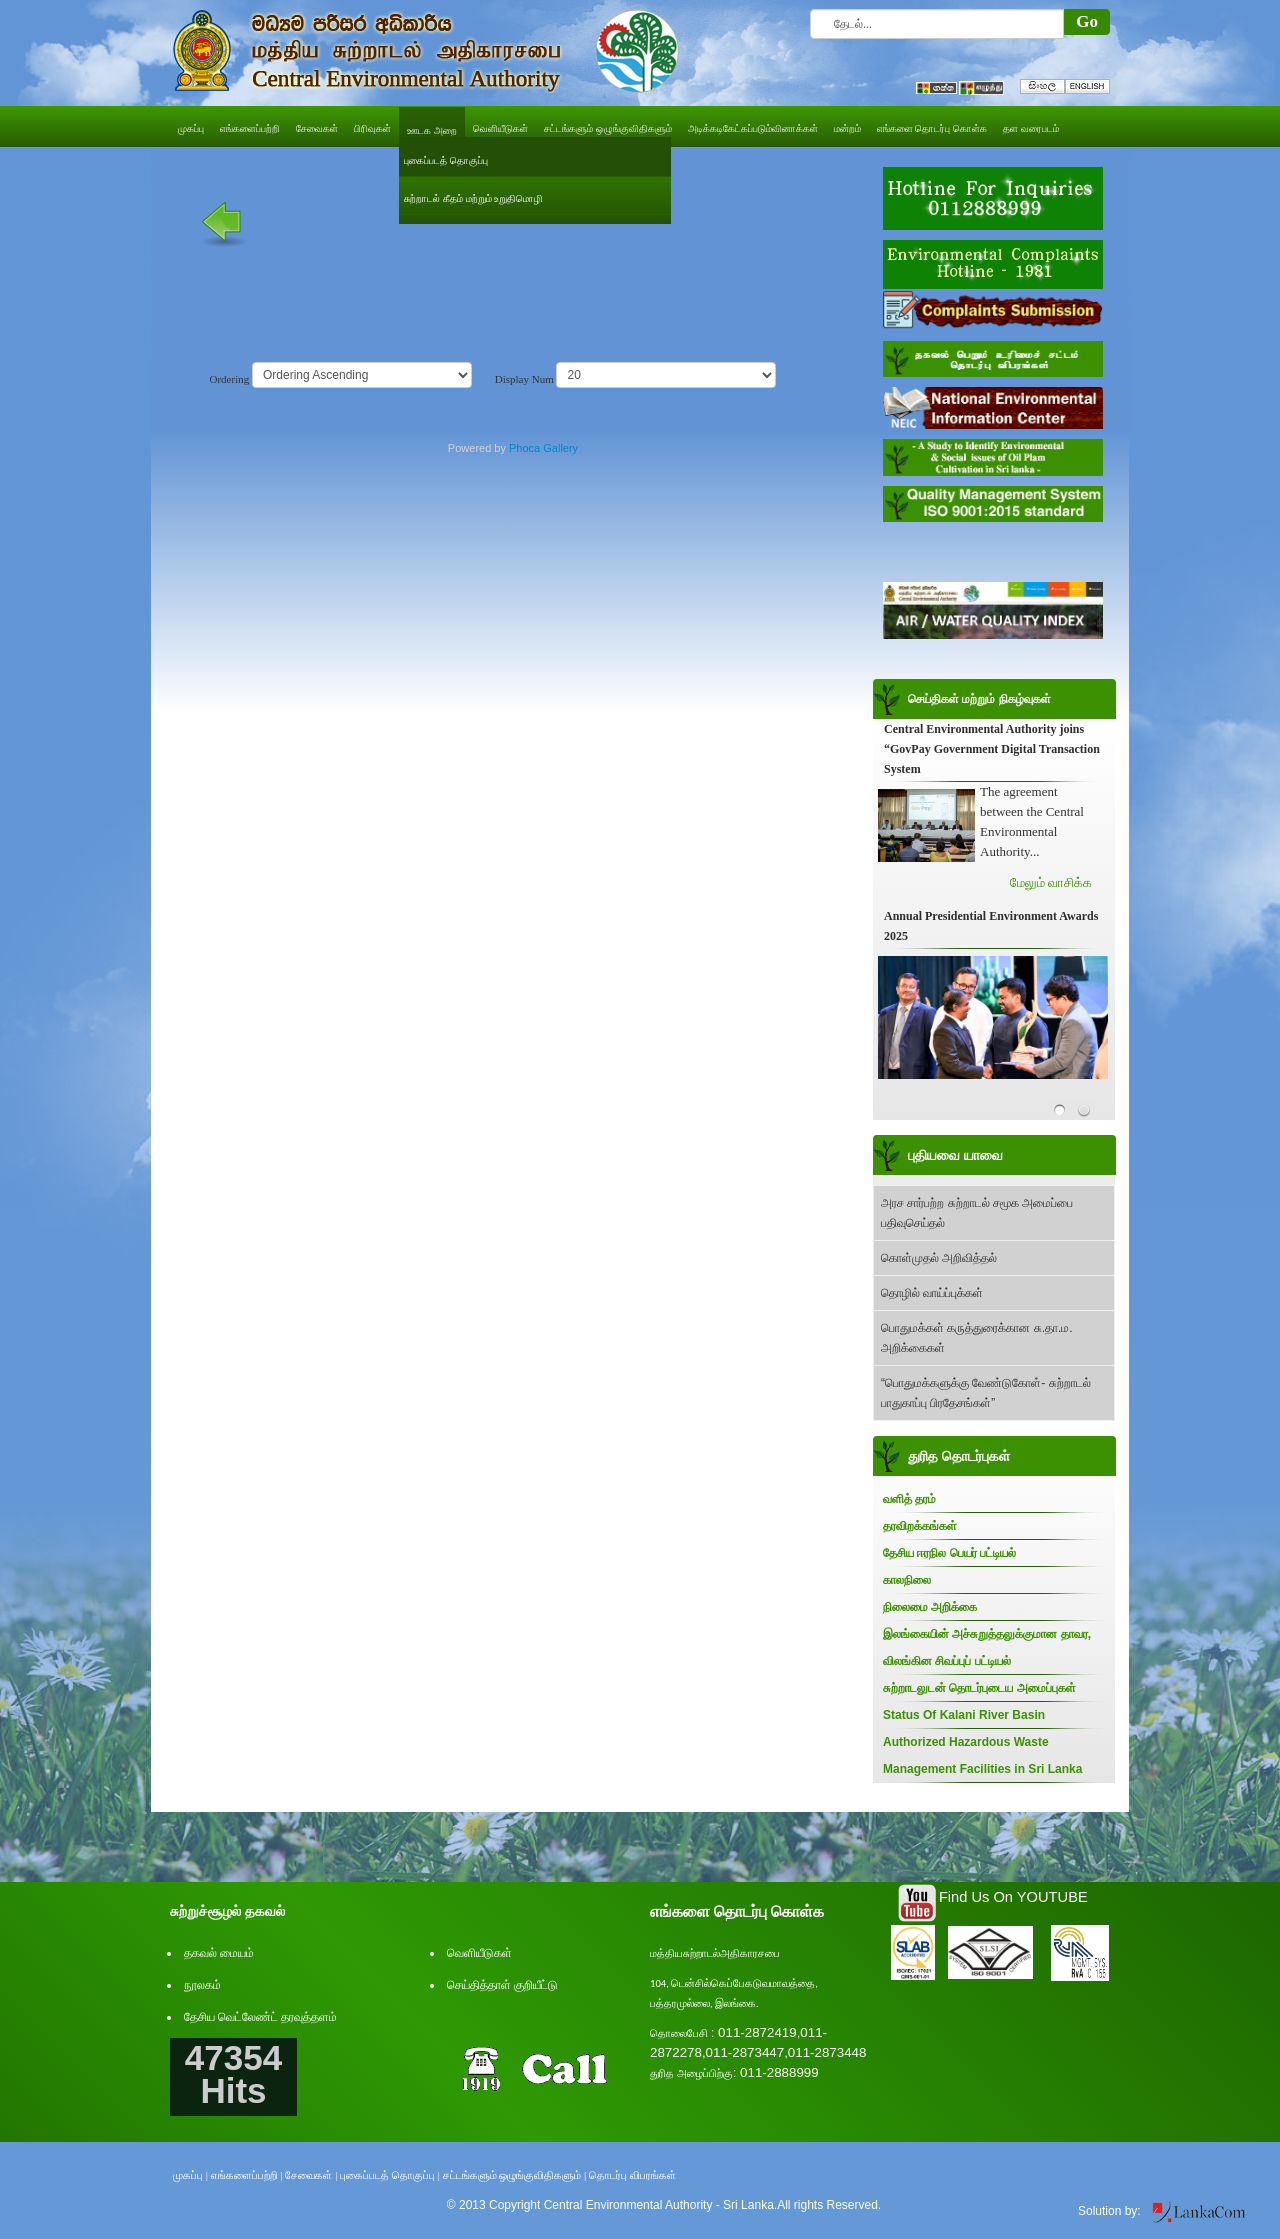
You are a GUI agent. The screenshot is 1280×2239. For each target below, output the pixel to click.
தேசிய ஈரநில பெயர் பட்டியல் (949, 1553)
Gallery (560, 448)
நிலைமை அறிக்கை (930, 1607)
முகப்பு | (190, 2175)
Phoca (524, 448)
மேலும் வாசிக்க (1051, 882)
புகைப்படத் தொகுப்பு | (390, 2175)
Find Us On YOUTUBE (1013, 1897)
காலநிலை (907, 1580)
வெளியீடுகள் (479, 1953)
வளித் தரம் (909, 1499)
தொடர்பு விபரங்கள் (632, 2175)
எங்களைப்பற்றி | (247, 2175)
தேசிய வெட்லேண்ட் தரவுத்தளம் (260, 2017)
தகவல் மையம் (219, 1953)
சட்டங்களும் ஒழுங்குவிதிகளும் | (515, 2175)
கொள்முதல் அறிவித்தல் (939, 1258)
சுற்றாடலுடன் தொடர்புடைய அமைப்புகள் (979, 1688)
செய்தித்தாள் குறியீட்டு (502, 1985)
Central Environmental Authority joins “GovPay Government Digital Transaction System (992, 749)
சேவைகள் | (311, 2175)
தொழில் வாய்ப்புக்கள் (932, 1293)
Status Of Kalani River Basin (964, 1715)
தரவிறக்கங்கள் (920, 1526)
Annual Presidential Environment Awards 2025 (991, 926)
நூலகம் (202, 1985)
